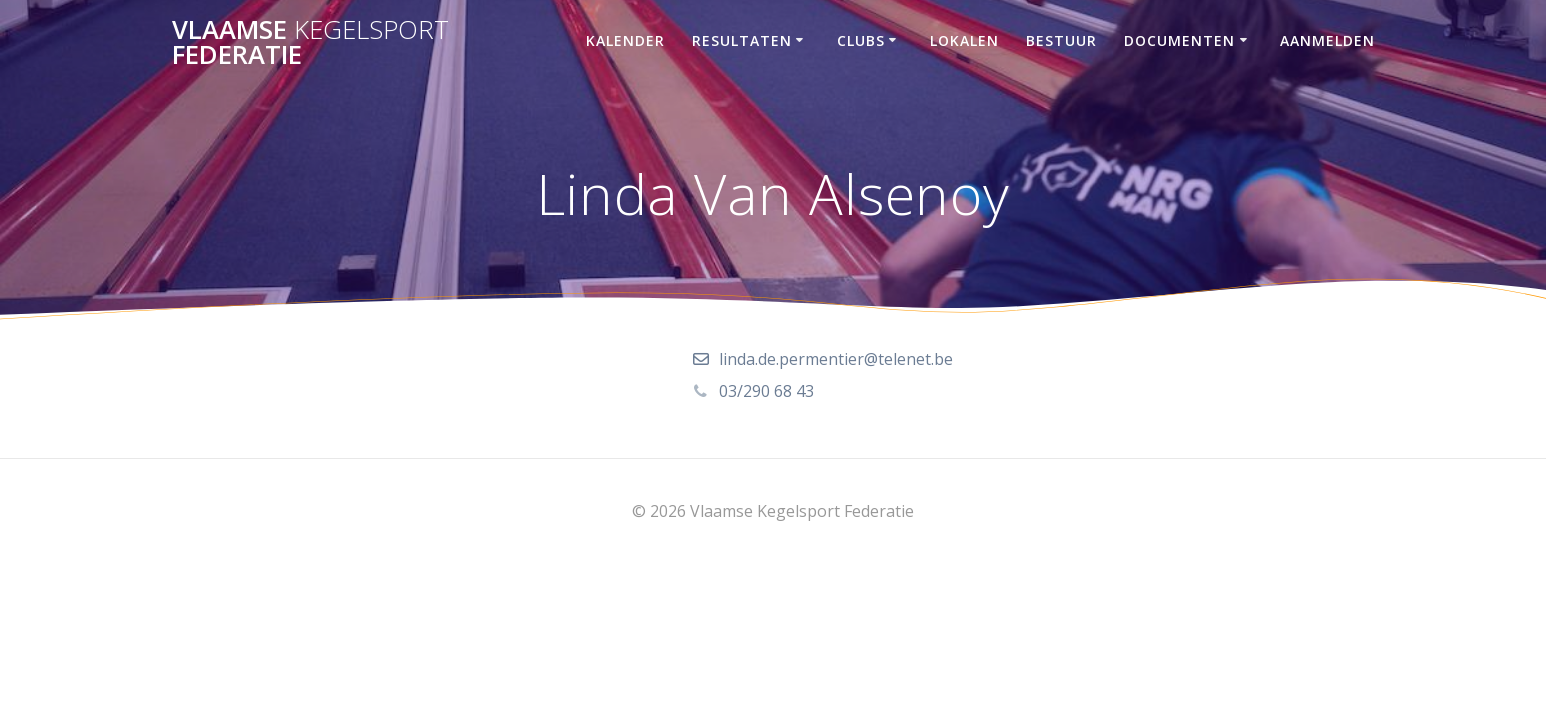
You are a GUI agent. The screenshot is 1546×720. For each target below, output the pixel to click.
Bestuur (1061, 40)
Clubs (861, 40)
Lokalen (964, 40)
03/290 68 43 (766, 391)
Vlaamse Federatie (310, 42)
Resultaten (742, 40)
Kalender (625, 40)
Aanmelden (1327, 40)
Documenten (1179, 40)
